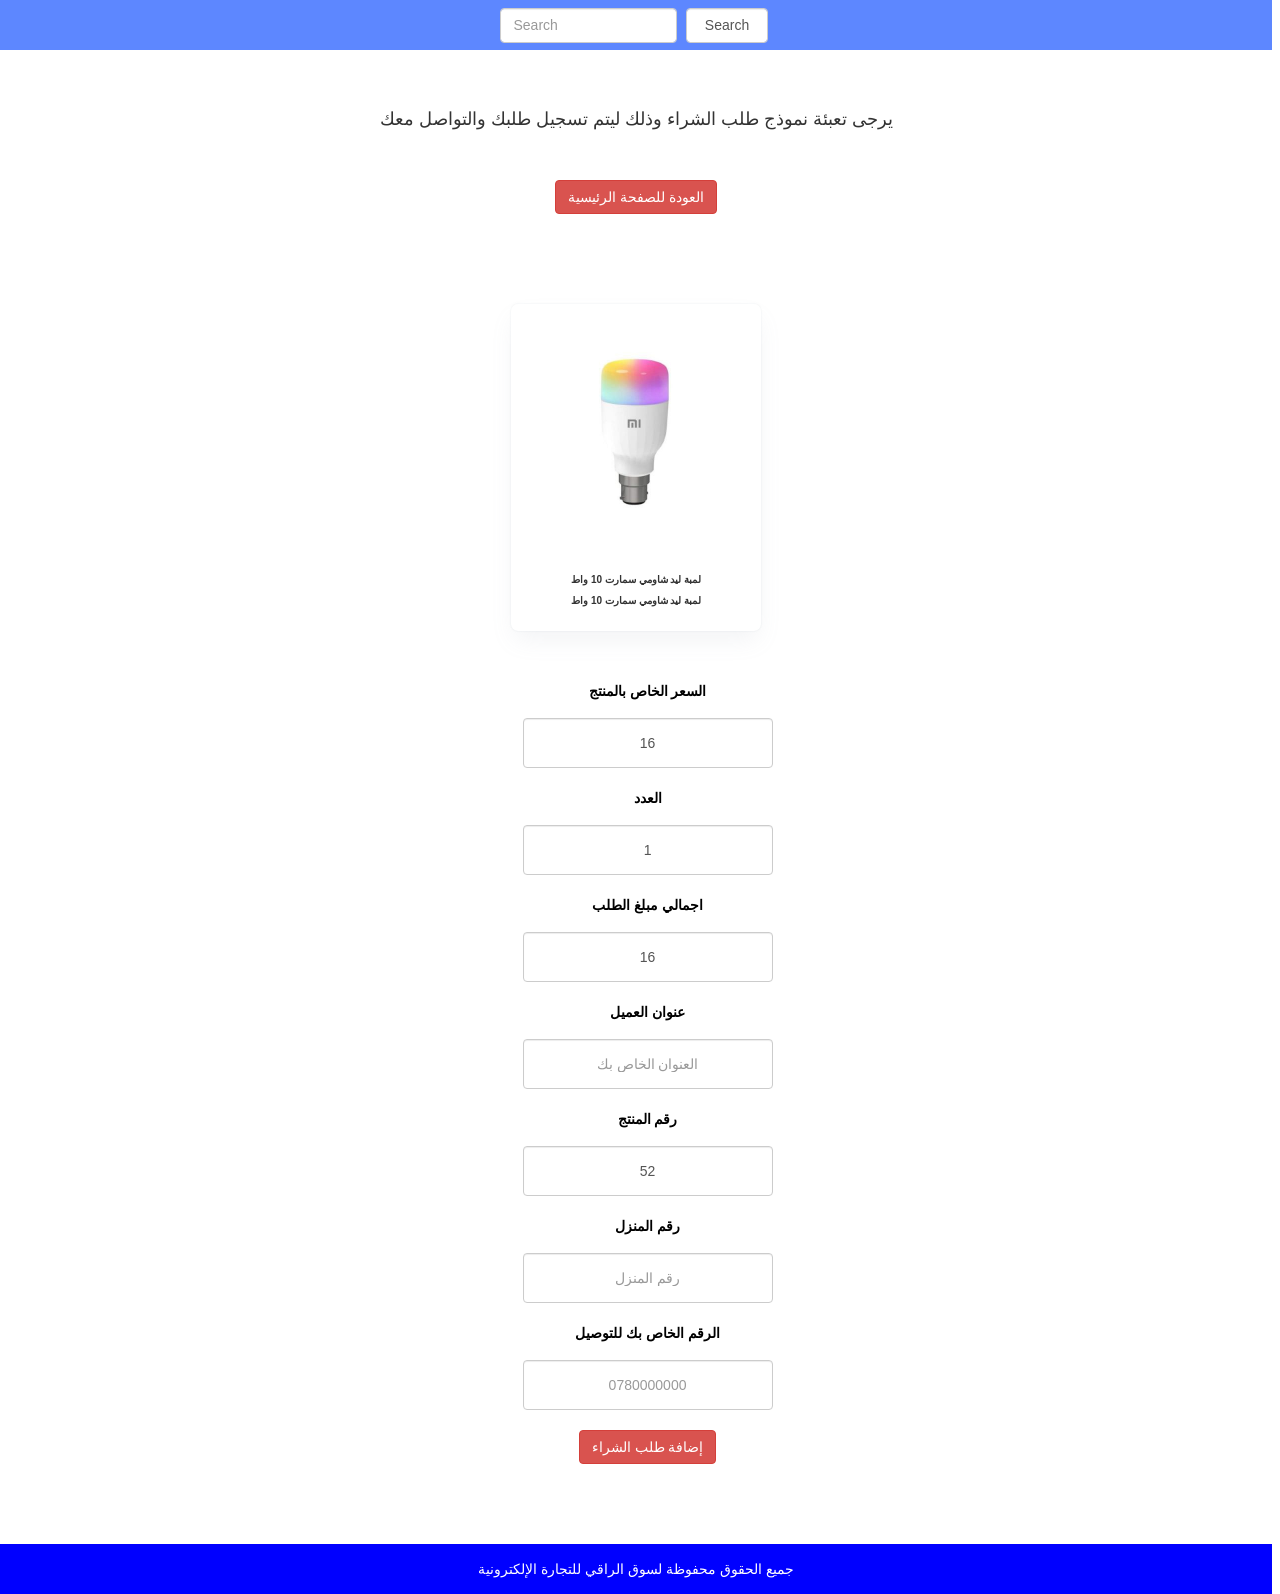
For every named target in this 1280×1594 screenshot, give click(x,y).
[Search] (588, 25)
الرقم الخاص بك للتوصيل (647, 1333)
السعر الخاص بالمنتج (648, 691)
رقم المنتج (648, 1119)
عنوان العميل (647, 1012)
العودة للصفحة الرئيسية (636, 197)
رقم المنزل (647, 1226)
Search (727, 25)
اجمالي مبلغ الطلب (647, 905)
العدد (648, 798)
